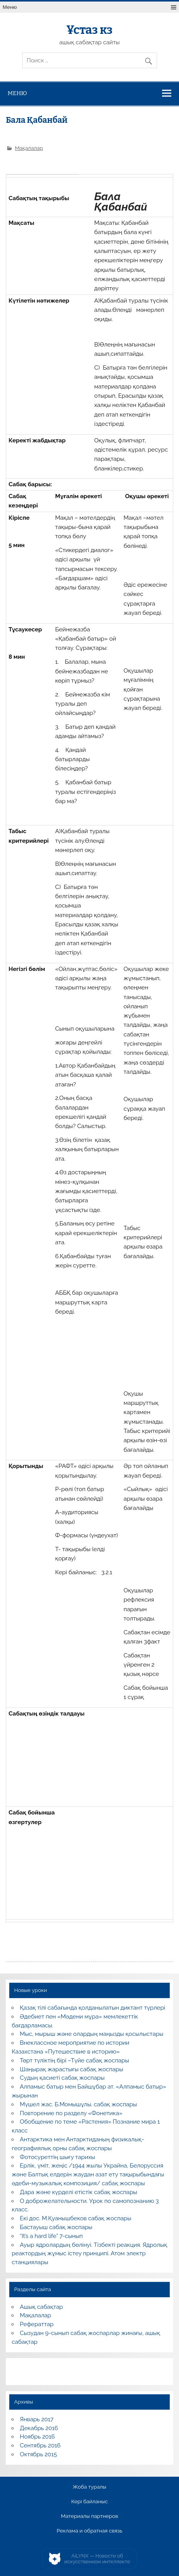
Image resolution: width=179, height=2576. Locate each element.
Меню (10, 7)
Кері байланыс (89, 2501)
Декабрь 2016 (39, 2428)
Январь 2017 (37, 2419)
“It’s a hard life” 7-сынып (51, 2236)
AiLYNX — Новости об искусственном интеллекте (97, 2559)
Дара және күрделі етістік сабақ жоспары (78, 2192)
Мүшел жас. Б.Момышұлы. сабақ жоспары (78, 2104)
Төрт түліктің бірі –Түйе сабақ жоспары (74, 2060)
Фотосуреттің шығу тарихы (57, 2157)
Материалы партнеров (89, 2516)
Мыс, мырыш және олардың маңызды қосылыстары (92, 2033)
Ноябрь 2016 (37, 2436)
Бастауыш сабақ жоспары (56, 2227)
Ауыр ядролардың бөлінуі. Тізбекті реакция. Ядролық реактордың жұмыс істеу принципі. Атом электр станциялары (89, 2253)
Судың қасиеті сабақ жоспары (62, 2077)
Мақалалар (29, 148)
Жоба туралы (89, 2487)
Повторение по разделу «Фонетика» (71, 2113)
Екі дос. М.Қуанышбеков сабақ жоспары (75, 2218)
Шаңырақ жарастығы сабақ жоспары (71, 2069)
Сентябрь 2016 (40, 2445)
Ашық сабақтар (41, 2306)
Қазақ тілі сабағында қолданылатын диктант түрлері (93, 2007)
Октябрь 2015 (38, 2454)
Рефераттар (37, 2324)
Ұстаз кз (89, 30)
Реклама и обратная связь (89, 2531)
